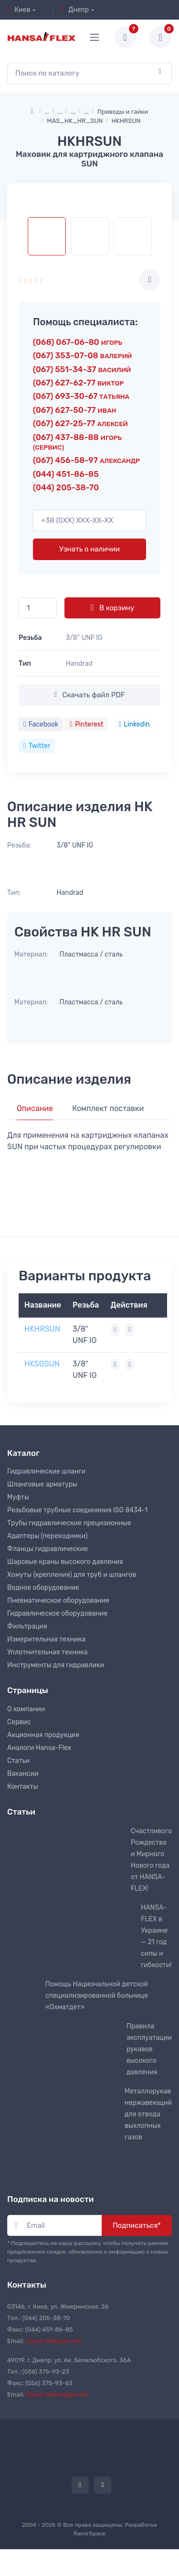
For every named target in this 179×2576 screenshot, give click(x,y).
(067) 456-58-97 (86, 460)
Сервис (19, 1722)
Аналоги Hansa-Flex (39, 1748)
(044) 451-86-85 (66, 474)
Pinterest (86, 724)
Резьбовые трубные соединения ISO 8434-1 (77, 1510)
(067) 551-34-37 (82, 369)
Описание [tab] (35, 1108)
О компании (26, 1709)
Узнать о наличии (89, 549)
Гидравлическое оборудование (57, 1613)
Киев (19, 9)
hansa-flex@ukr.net (54, 2341)
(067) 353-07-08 (82, 355)
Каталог (23, 1453)
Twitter (36, 746)
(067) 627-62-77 (78, 382)
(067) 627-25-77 (80, 423)
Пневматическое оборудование (58, 1600)
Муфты (18, 1497)
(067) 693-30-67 (81, 396)
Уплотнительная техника (47, 1652)
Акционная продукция (43, 1735)
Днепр (75, 9)
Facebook (40, 724)
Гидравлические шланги (46, 1471)
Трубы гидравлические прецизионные (69, 1523)
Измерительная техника (46, 1639)
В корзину (112, 607)
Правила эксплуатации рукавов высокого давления (149, 2049)
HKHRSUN (42, 1328)
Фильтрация (27, 1626)
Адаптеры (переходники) (47, 1536)
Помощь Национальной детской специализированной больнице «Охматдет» (96, 1995)
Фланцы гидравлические (47, 1549)
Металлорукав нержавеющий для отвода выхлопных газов (148, 2114)
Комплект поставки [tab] (108, 1108)
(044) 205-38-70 (66, 487)
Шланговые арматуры (42, 1484)
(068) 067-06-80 (77, 342)
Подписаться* (137, 2225)
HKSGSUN (42, 1363)
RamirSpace (89, 2533)
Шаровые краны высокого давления (65, 1562)
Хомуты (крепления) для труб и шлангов (71, 1575)
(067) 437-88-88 (77, 441)
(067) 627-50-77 (74, 410)
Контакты (22, 1787)
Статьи (18, 1761)
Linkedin (134, 724)
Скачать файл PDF (89, 695)
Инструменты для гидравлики (55, 1665)
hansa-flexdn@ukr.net (57, 2394)
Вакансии (23, 1774)
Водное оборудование (43, 1588)
